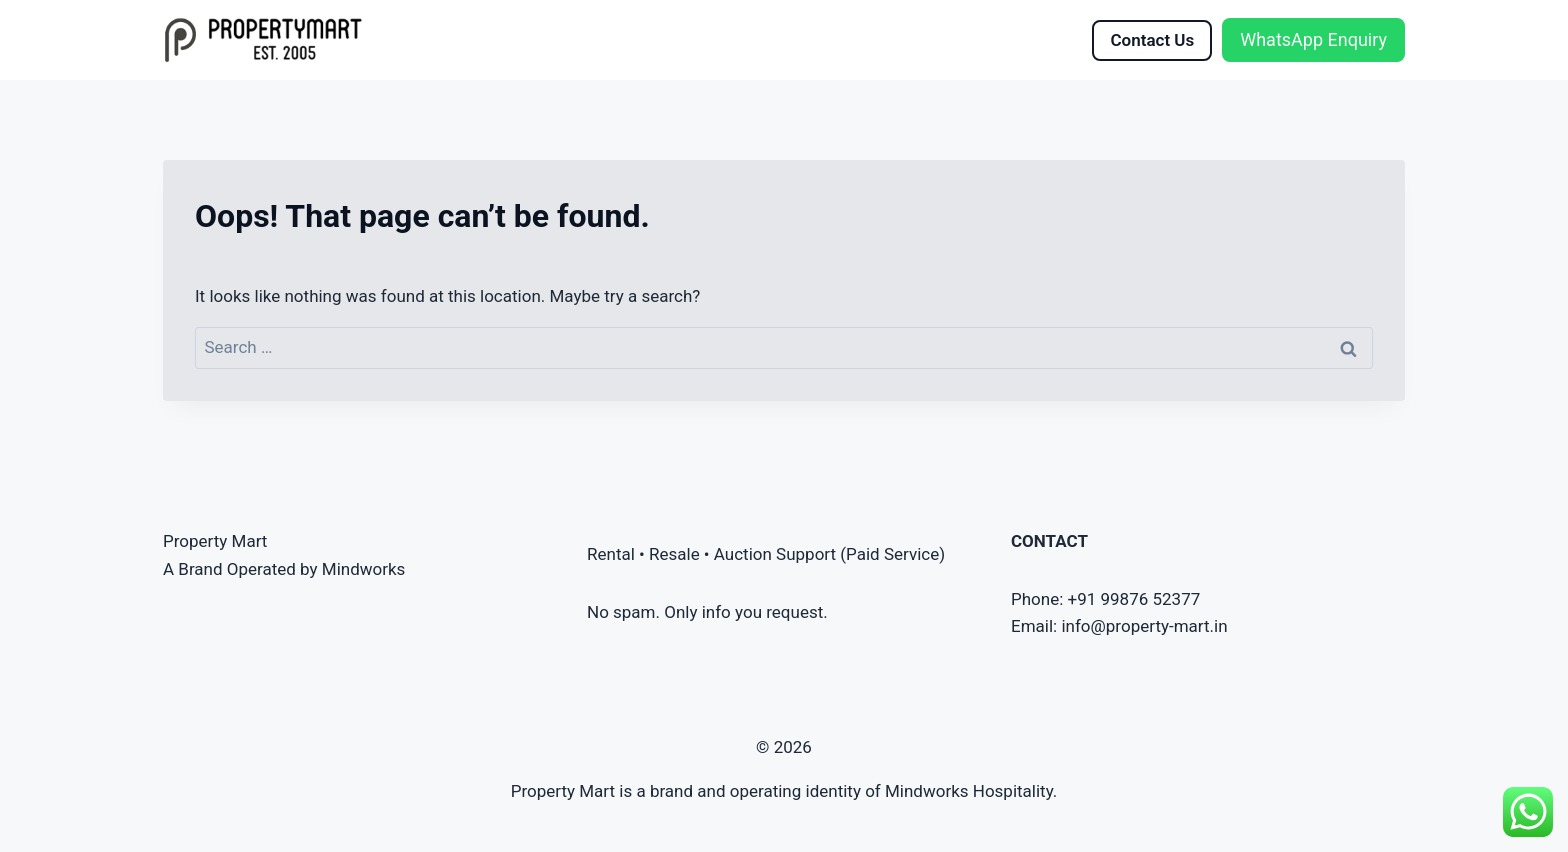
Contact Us (1152, 40)
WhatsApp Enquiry (1313, 39)
